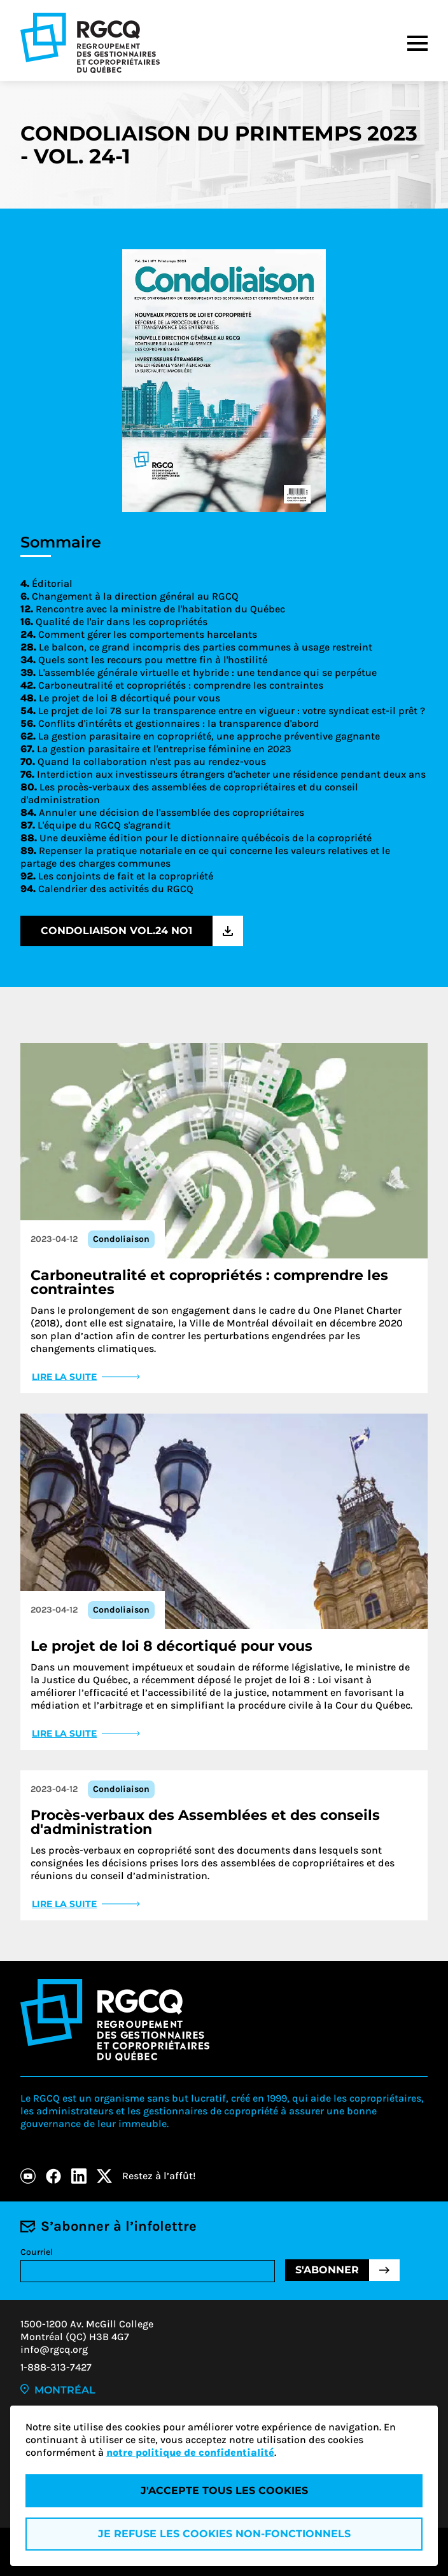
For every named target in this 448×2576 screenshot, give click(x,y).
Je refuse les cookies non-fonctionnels (224, 2534)
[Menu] (417, 43)
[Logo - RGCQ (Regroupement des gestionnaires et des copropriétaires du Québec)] (90, 43)
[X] (104, 2176)
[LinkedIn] (79, 2176)
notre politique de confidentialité (190, 2452)
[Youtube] (28, 2176)
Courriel (36, 2252)
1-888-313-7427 (56, 2367)
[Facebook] (53, 2176)
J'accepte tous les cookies (224, 2490)
